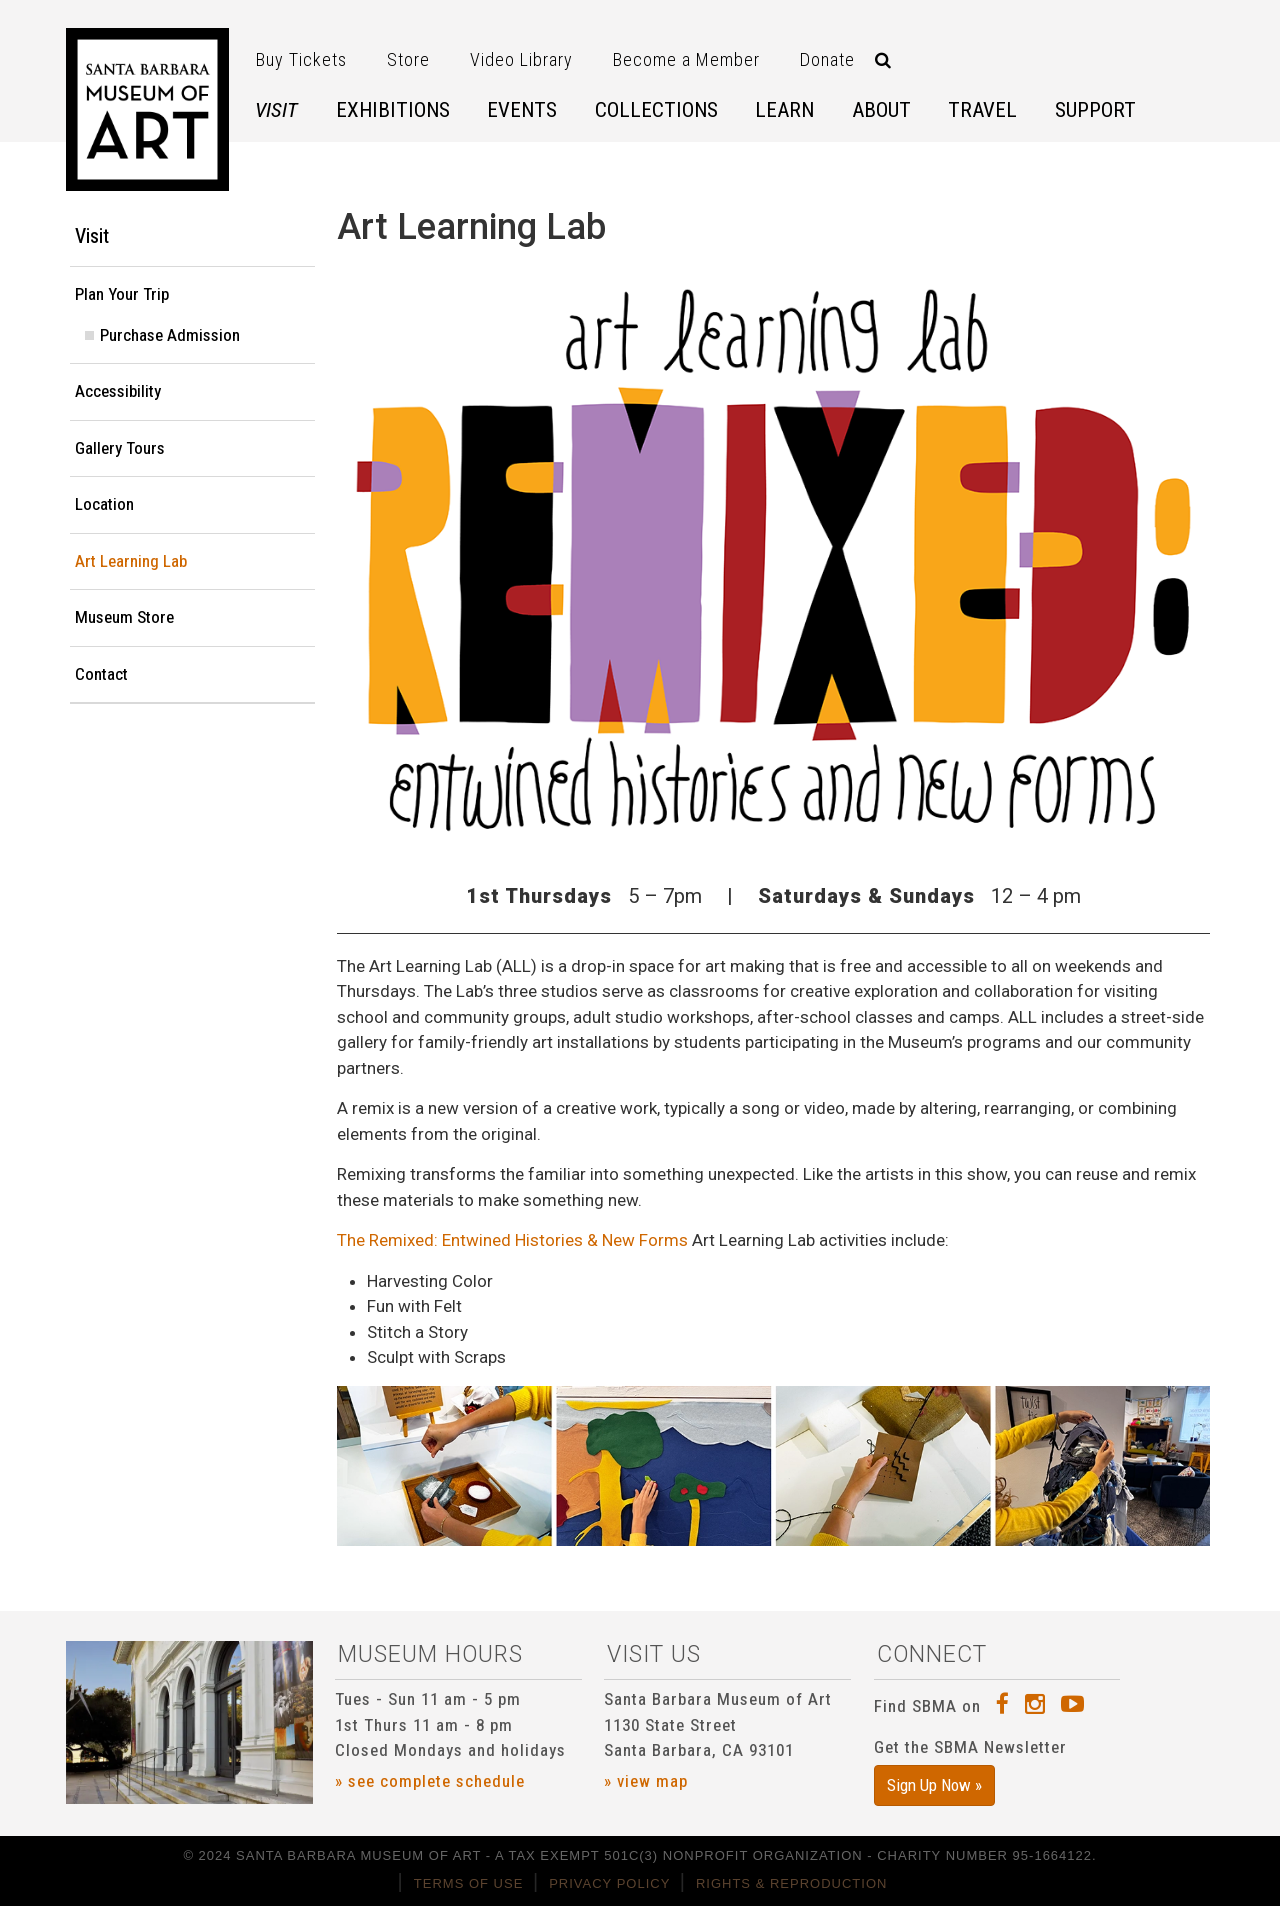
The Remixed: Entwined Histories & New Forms (512, 1240)
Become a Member (686, 59)
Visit (276, 110)
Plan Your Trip (122, 294)
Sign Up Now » (934, 1785)
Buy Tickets (301, 59)
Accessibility (118, 391)
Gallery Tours (120, 448)
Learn (784, 110)
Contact (101, 674)
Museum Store (124, 617)
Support (1095, 110)
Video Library (521, 59)
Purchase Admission (170, 335)
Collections (656, 110)
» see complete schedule (430, 1781)
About (881, 110)
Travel (982, 110)
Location (104, 504)
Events (522, 110)
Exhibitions (393, 110)
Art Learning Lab (131, 561)
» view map (646, 1781)
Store (408, 59)
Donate (827, 59)
